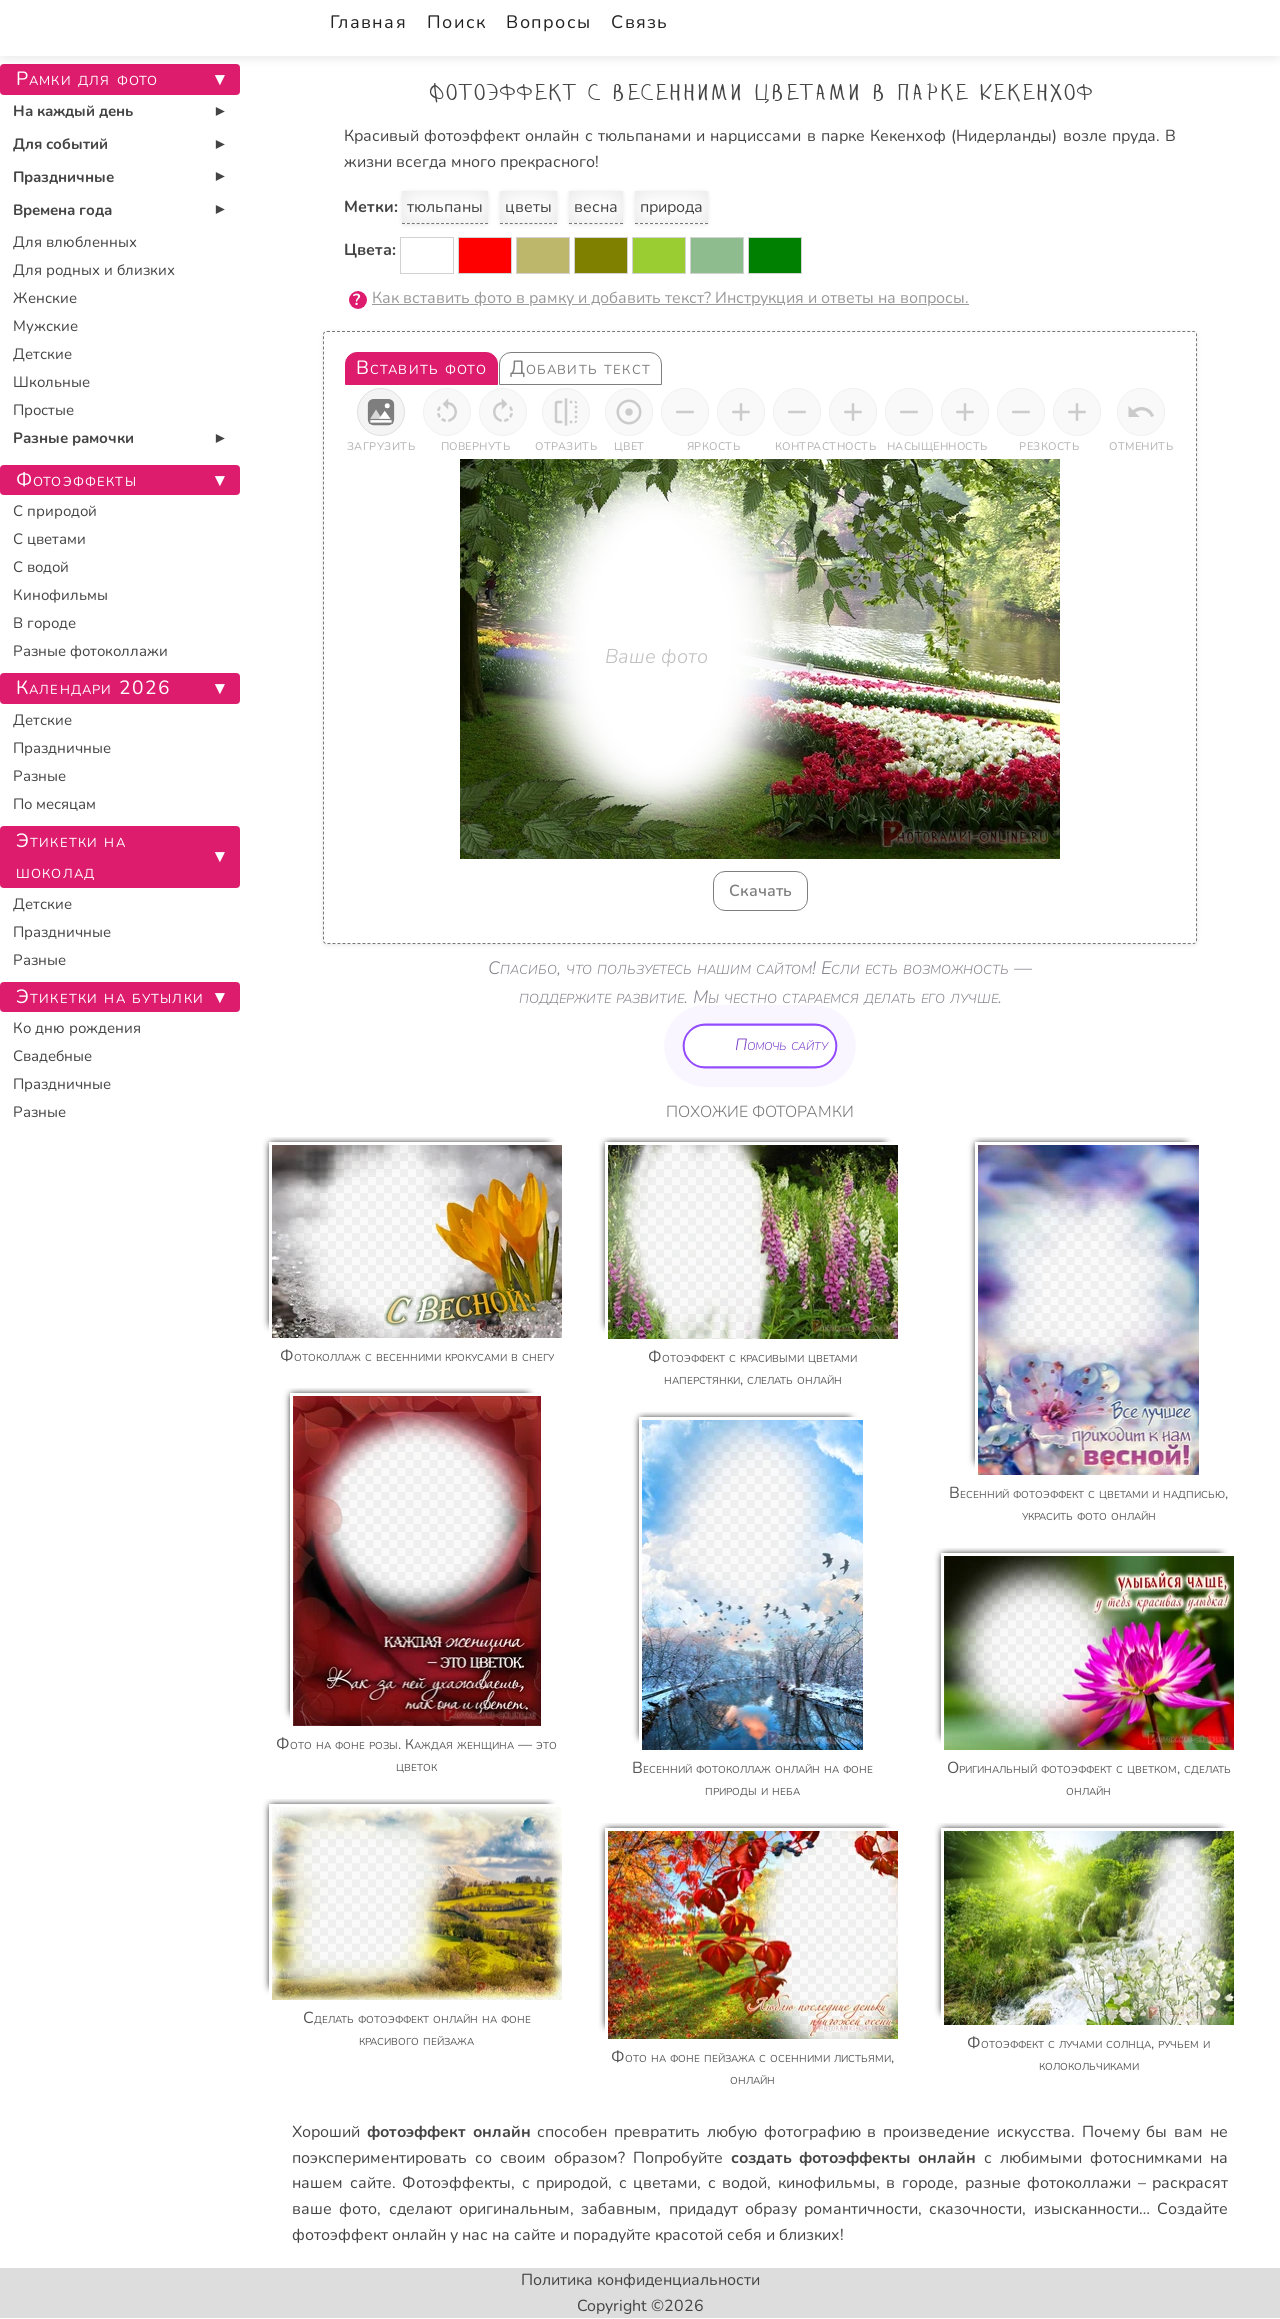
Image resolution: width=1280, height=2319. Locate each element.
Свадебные (52, 1056)
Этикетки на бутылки (110, 997)
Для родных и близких (94, 270)
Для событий (60, 144)
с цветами (658, 2183)
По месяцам (54, 804)
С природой (55, 511)
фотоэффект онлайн (369, 2235)
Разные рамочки (73, 438)
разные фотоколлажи (1048, 2183)
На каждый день (73, 111)
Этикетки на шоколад (71, 856)
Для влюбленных (75, 242)
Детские (42, 354)
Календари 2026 (93, 688)
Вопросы (548, 22)
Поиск (456, 22)
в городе (920, 2183)
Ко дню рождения (77, 1028)
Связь (639, 22)
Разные (39, 776)
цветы (528, 207)
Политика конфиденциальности (640, 2280)
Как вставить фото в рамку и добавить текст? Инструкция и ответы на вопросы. (670, 298)
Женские (45, 298)
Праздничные (63, 177)
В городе (44, 623)
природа (671, 207)
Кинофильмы (60, 595)
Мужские (45, 326)
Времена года (62, 210)
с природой (565, 2183)
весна (596, 207)
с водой (738, 2183)
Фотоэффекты (456, 2183)
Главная (368, 22)
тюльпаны (445, 207)
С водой (41, 567)
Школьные (51, 382)
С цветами (49, 539)
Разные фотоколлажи (90, 651)
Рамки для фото (87, 79)
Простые (43, 410)
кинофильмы (827, 2183)
